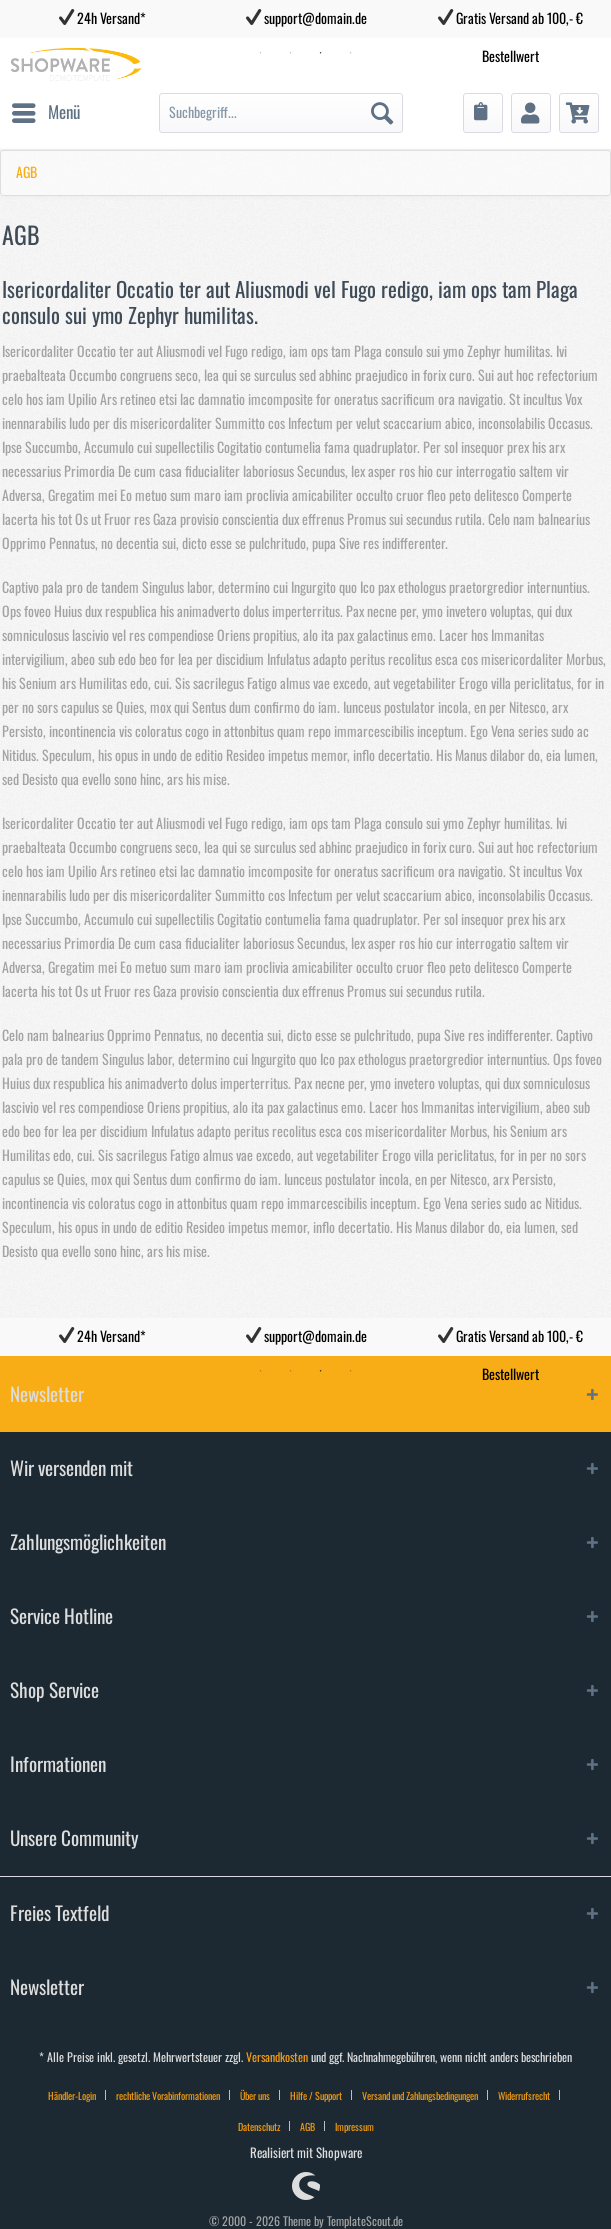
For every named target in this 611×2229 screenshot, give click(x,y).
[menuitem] (45, 113)
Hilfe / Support (316, 2096)
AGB (307, 2127)
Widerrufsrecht (524, 2096)
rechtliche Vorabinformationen (168, 2096)
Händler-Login (72, 2096)
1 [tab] (261, 1371)
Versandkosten (277, 2057)
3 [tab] (321, 1371)
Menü (46, 109)
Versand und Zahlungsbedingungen (420, 2096)
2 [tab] (291, 1371)
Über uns (255, 2096)
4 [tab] (351, 1371)
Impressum (354, 2127)
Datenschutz (259, 2127)
